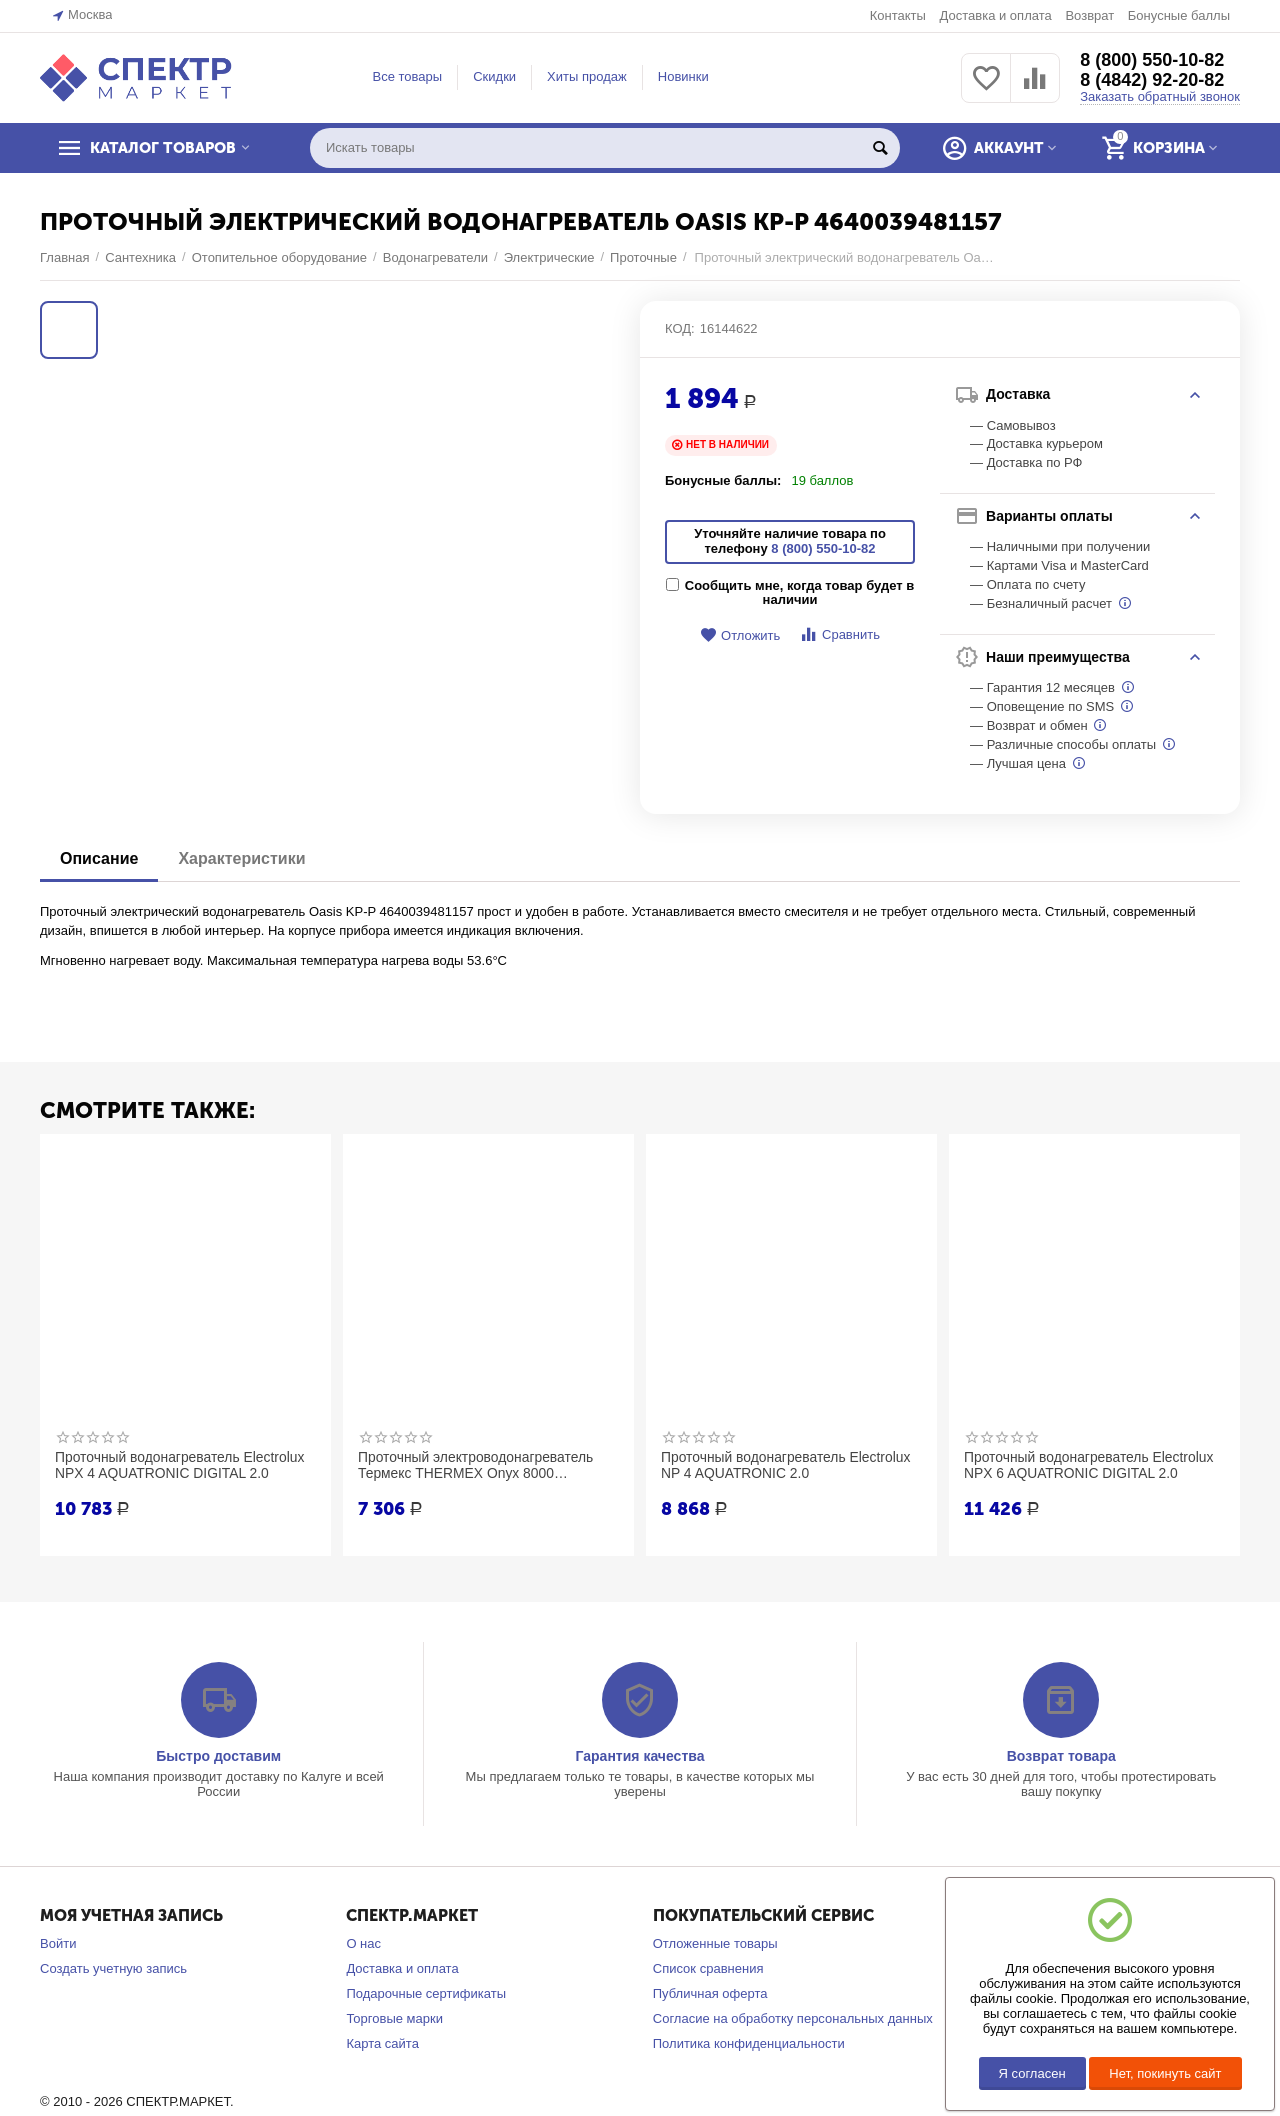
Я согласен (1032, 2073)
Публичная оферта (710, 1993)
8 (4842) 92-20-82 (1152, 80)
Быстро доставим (218, 1756)
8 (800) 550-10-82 (1152, 60)
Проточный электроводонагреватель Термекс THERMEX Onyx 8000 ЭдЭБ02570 (477, 1465)
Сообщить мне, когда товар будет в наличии (790, 593)
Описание (99, 858)
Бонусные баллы (1179, 15)
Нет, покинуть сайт (1165, 2073)
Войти (58, 1943)
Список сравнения (708, 1968)
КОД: (680, 328)
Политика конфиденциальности (749, 2043)
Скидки (494, 76)
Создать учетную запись (113, 1968)
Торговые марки (394, 2018)
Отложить (740, 635)
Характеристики (241, 858)
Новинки (683, 76)
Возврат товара (1061, 1756)
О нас (363, 1943)
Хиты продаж (587, 76)
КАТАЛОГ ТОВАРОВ (163, 148)
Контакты (898, 15)
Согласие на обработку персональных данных (793, 2018)
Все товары (408, 76)
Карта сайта (382, 2043)
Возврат (1089, 15)
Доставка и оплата (995, 15)
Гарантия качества (639, 1756)
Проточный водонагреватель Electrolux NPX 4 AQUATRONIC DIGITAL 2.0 (181, 1465)
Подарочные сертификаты (426, 1993)
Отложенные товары (715, 1943)
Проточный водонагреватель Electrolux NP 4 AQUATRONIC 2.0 (787, 1465)
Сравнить (839, 634)
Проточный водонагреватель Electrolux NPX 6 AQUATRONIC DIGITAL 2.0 (1090, 1465)
